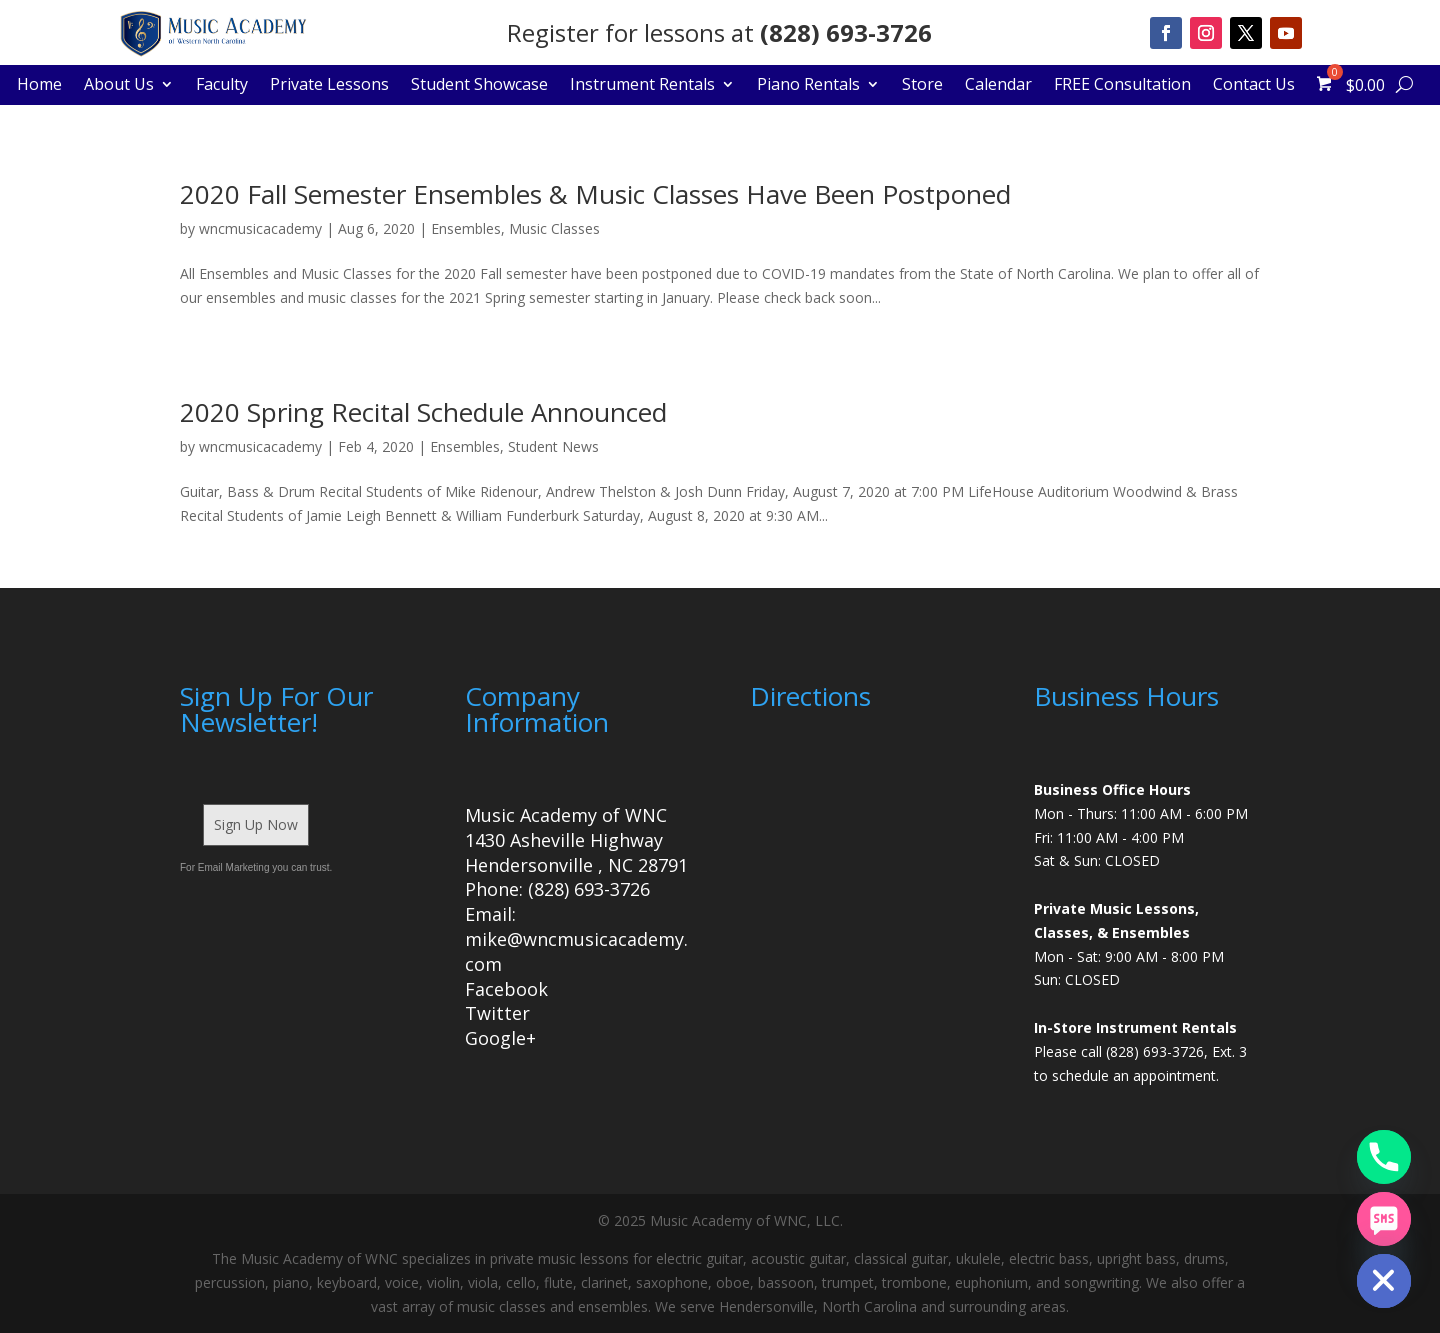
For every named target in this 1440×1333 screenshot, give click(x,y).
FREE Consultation (1122, 86)
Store (922, 86)
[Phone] (1384, 1157)
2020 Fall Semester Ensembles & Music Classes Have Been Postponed (595, 194)
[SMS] (1384, 1219)
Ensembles (466, 228)
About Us (119, 86)
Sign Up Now (256, 824)
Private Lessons (329, 86)
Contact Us (1254, 86)
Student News (553, 446)
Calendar (998, 86)
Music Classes (554, 228)
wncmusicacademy (260, 228)
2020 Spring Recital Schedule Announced (423, 412)
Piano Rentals (808, 86)
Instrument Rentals (642, 86)
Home (39, 86)
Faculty (222, 86)
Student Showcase (479, 86)
